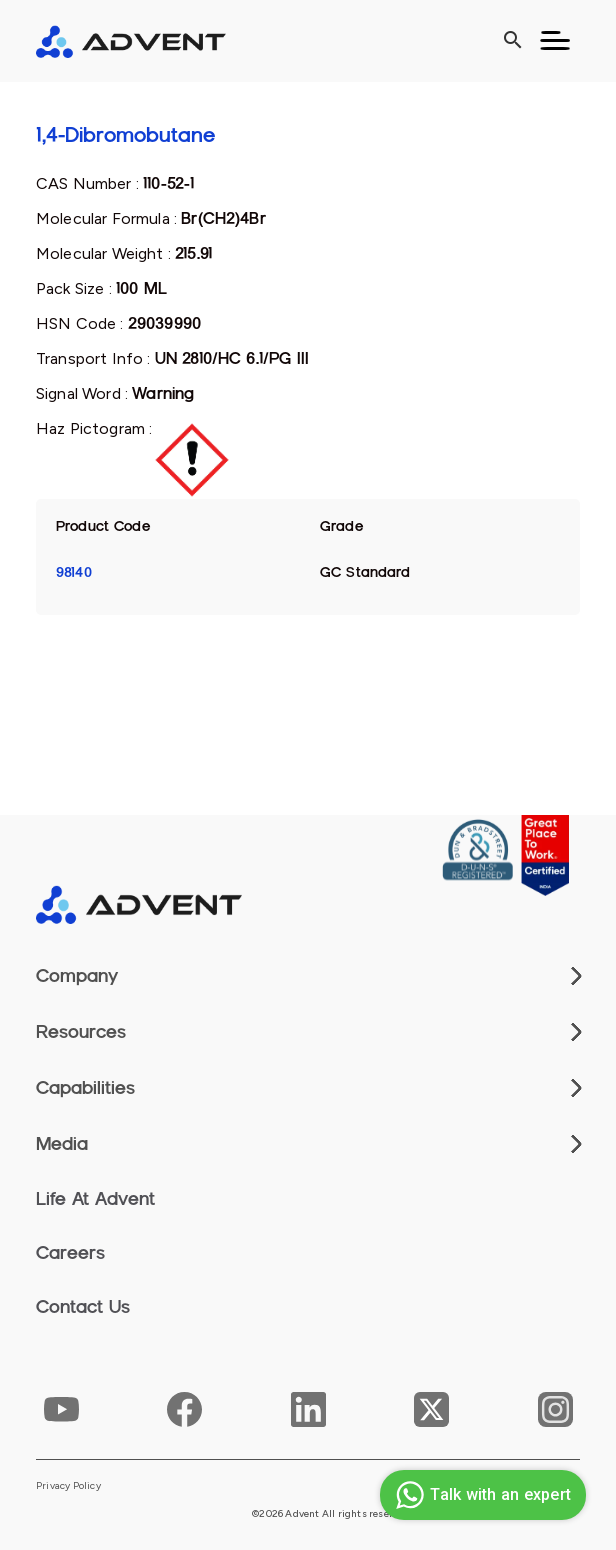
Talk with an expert (480, 1495)
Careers (70, 1253)
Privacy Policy (68, 1486)
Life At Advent (95, 1199)
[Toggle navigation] (555, 41)
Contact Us (83, 1307)
